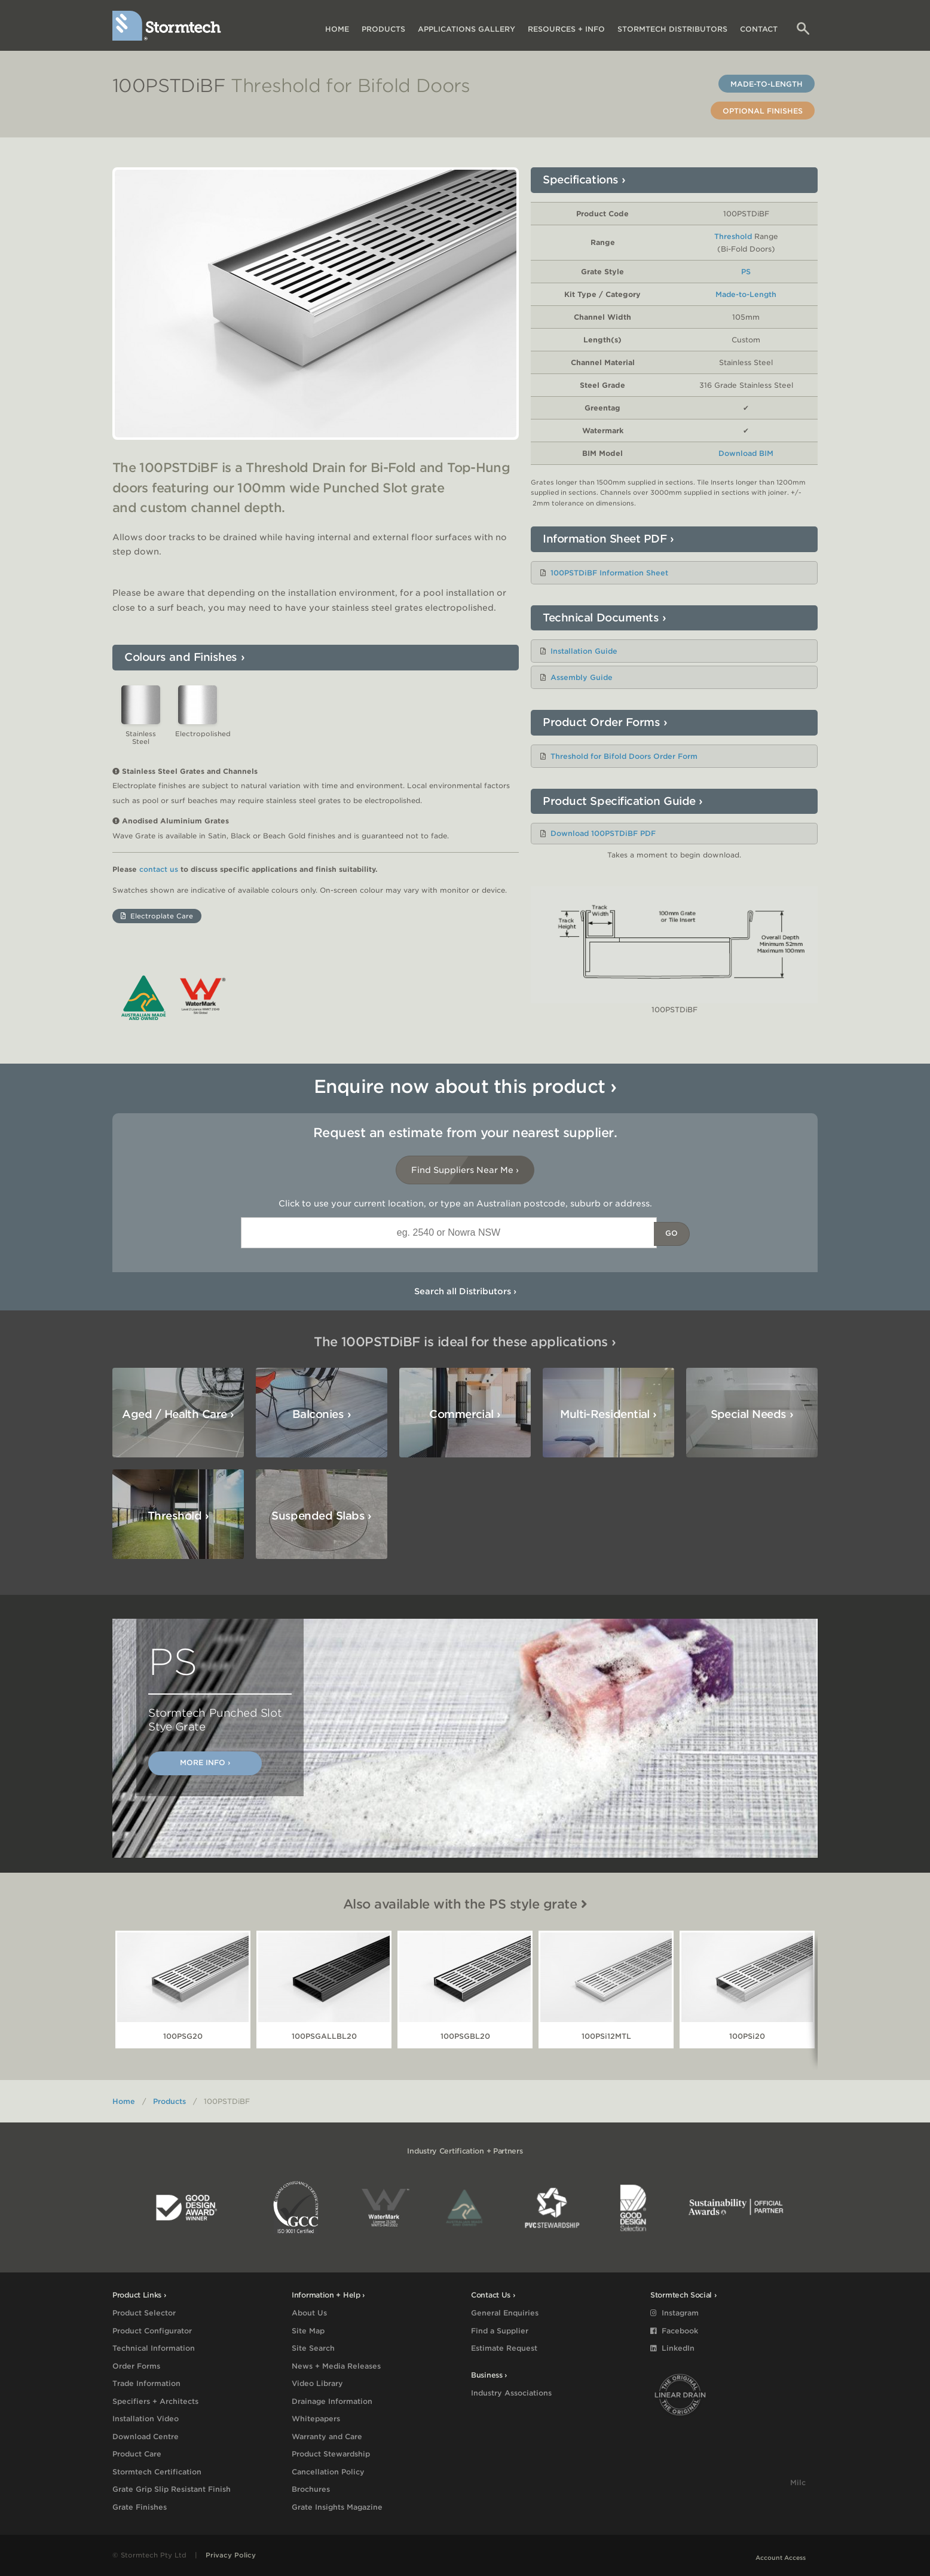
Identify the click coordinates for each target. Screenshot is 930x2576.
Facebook (674, 2330)
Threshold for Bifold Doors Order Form (624, 756)
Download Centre (145, 2436)
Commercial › (465, 1414)
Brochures (311, 2489)
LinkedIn (672, 2348)
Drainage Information (332, 2401)
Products (383, 28)
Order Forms (136, 2365)
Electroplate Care (157, 916)
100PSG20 (183, 2036)
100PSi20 (747, 2036)
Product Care (136, 2453)
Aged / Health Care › (178, 1414)
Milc (798, 2487)
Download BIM (745, 453)
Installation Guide (583, 651)
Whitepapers (316, 2418)
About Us (309, 2312)
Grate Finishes (139, 2507)
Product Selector (144, 2312)
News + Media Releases (336, 2365)
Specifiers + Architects (155, 2401)
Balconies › (321, 1414)
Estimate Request (504, 2348)
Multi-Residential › (608, 1414)
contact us (158, 869)
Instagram (674, 2312)
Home (337, 28)
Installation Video (145, 2418)
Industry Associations (511, 2392)
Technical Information (153, 2348)
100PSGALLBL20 (324, 2036)
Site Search (313, 2348)
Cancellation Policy (328, 2471)
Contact (759, 28)
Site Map (308, 2330)
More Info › (205, 1762)
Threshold (733, 236)
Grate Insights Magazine (337, 2507)
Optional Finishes (763, 110)
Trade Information (146, 2383)
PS (746, 271)
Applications (466, 28)
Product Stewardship (331, 2453)
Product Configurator (152, 2330)
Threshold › (178, 1515)
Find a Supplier (499, 2330)
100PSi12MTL (606, 2036)
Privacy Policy (231, 2555)
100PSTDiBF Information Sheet (609, 572)
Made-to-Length (766, 83)
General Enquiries (505, 2312)
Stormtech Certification (156, 2471)
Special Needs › (752, 1414)
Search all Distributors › (465, 1291)
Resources (566, 28)
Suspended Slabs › (321, 1515)
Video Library (317, 2383)
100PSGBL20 (465, 2036)
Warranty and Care (327, 2436)
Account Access (780, 2557)
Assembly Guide (581, 677)
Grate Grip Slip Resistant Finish (171, 2489)
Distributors (672, 28)
